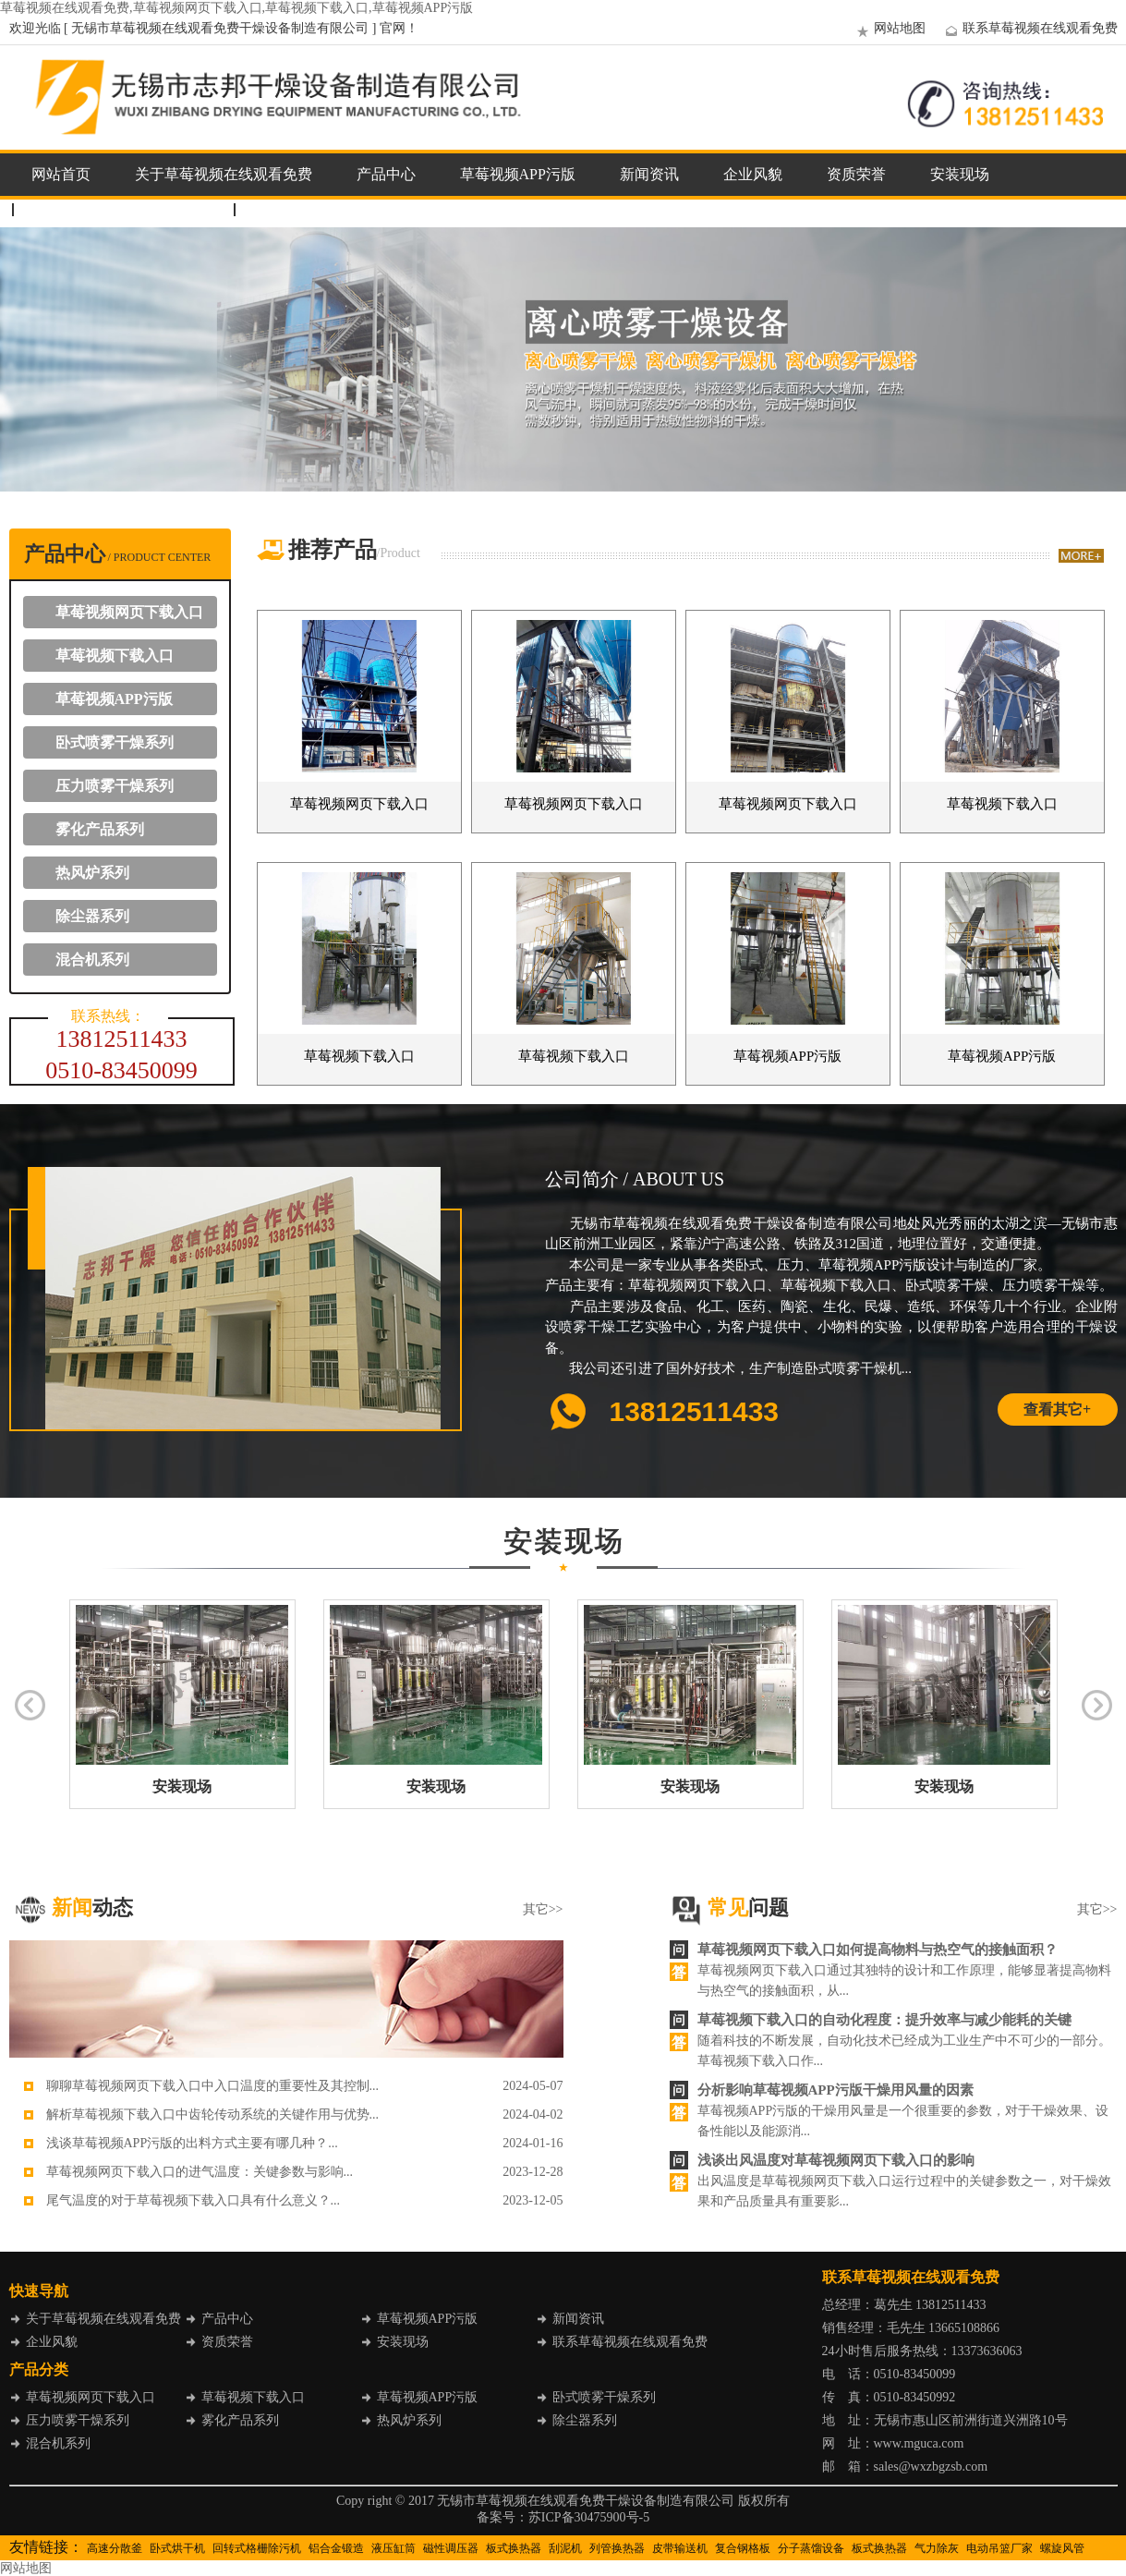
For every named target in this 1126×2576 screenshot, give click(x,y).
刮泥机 (565, 2548)
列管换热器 (617, 2548)
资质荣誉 (856, 174)
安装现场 (959, 174)
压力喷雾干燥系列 (114, 786)
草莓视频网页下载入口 (129, 612)
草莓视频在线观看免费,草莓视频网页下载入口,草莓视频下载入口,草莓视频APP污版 (236, 8)
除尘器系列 (92, 916)
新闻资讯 (649, 174)
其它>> (543, 1909)
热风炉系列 (92, 873)
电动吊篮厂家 (999, 2548)
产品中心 (386, 174)
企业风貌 (752, 174)
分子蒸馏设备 (811, 2548)
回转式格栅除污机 (256, 2548)
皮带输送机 (680, 2548)
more (1081, 556)
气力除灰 (936, 2548)
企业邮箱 (282, 209)
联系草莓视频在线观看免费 (1029, 28)
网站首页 (61, 174)
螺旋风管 (1062, 2548)
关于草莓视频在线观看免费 (223, 174)
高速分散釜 (114, 2548)
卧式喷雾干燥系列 (114, 742)
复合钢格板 (742, 2548)
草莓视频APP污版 (517, 174)
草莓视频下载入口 (114, 655)
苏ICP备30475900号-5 (588, 2517)
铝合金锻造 (336, 2548)
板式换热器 (513, 2548)
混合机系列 (92, 959)
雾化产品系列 (99, 829)
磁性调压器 (450, 2548)
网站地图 (889, 28)
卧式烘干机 (177, 2548)
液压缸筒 (393, 2548)
